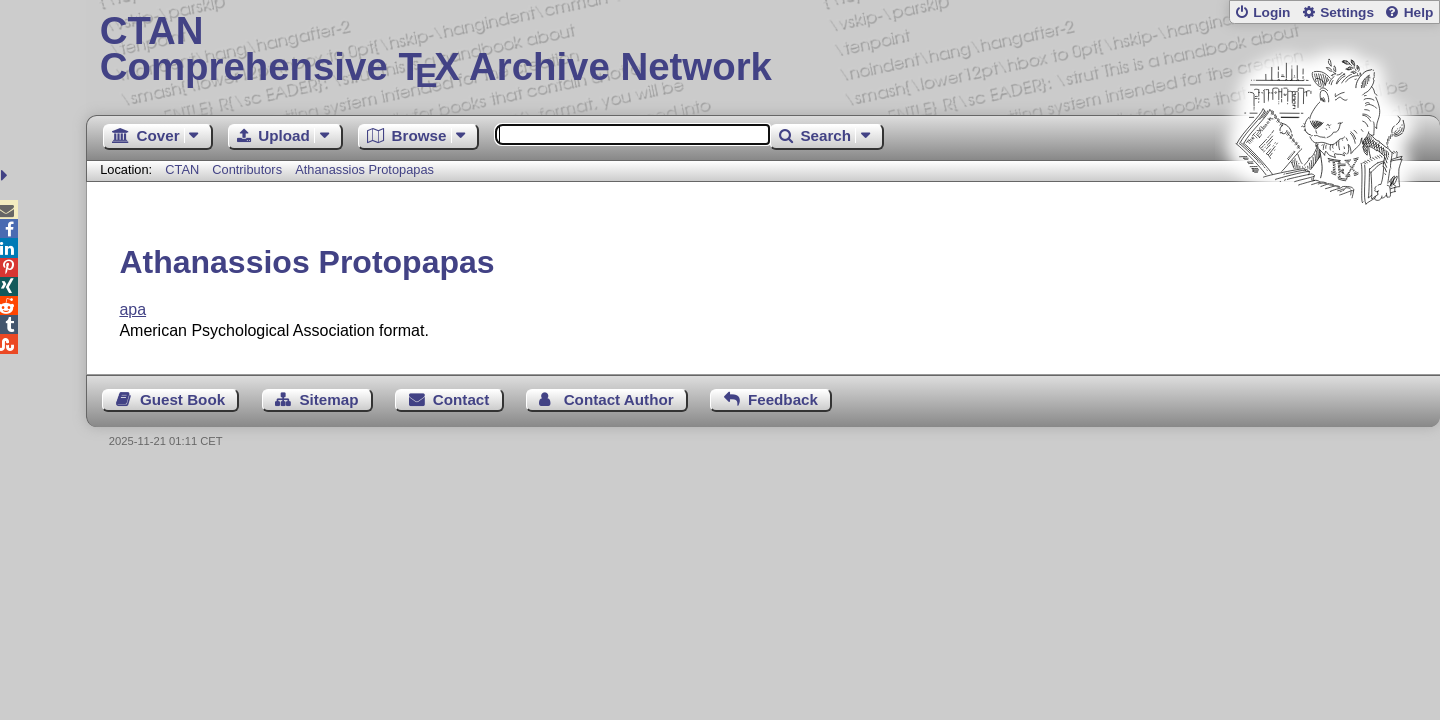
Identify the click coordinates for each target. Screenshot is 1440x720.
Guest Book (182, 399)
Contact (461, 399)
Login (1271, 12)
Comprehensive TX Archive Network (763, 50)
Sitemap (328, 399)
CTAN (182, 169)
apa (132, 309)
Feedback (783, 399)
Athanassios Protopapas (364, 169)
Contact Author (619, 399)
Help (1419, 12)
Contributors (247, 169)
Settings (1347, 12)
